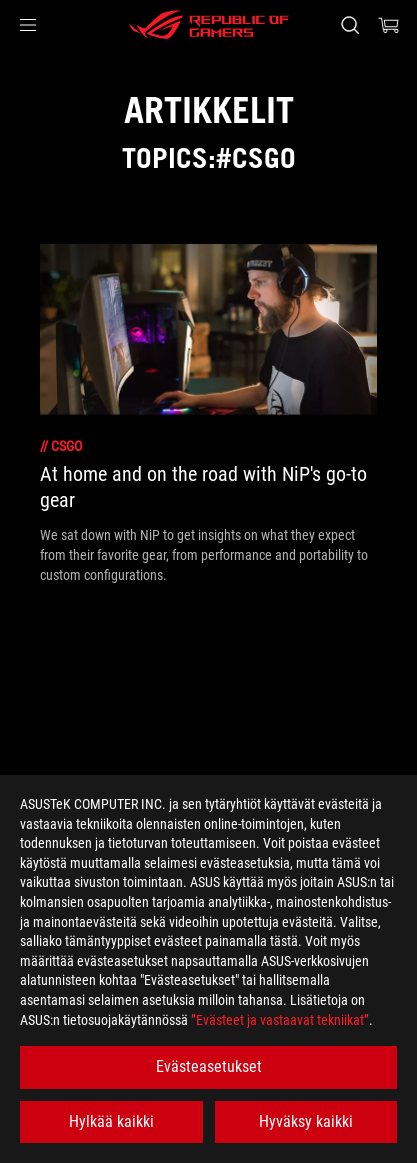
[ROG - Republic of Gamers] (209, 25)
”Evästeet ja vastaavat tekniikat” (280, 1020)
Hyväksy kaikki (306, 1121)
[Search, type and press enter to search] (349, 25)
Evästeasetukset (209, 1066)
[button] (28, 25)
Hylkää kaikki (111, 1121)
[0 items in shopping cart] (389, 25)
